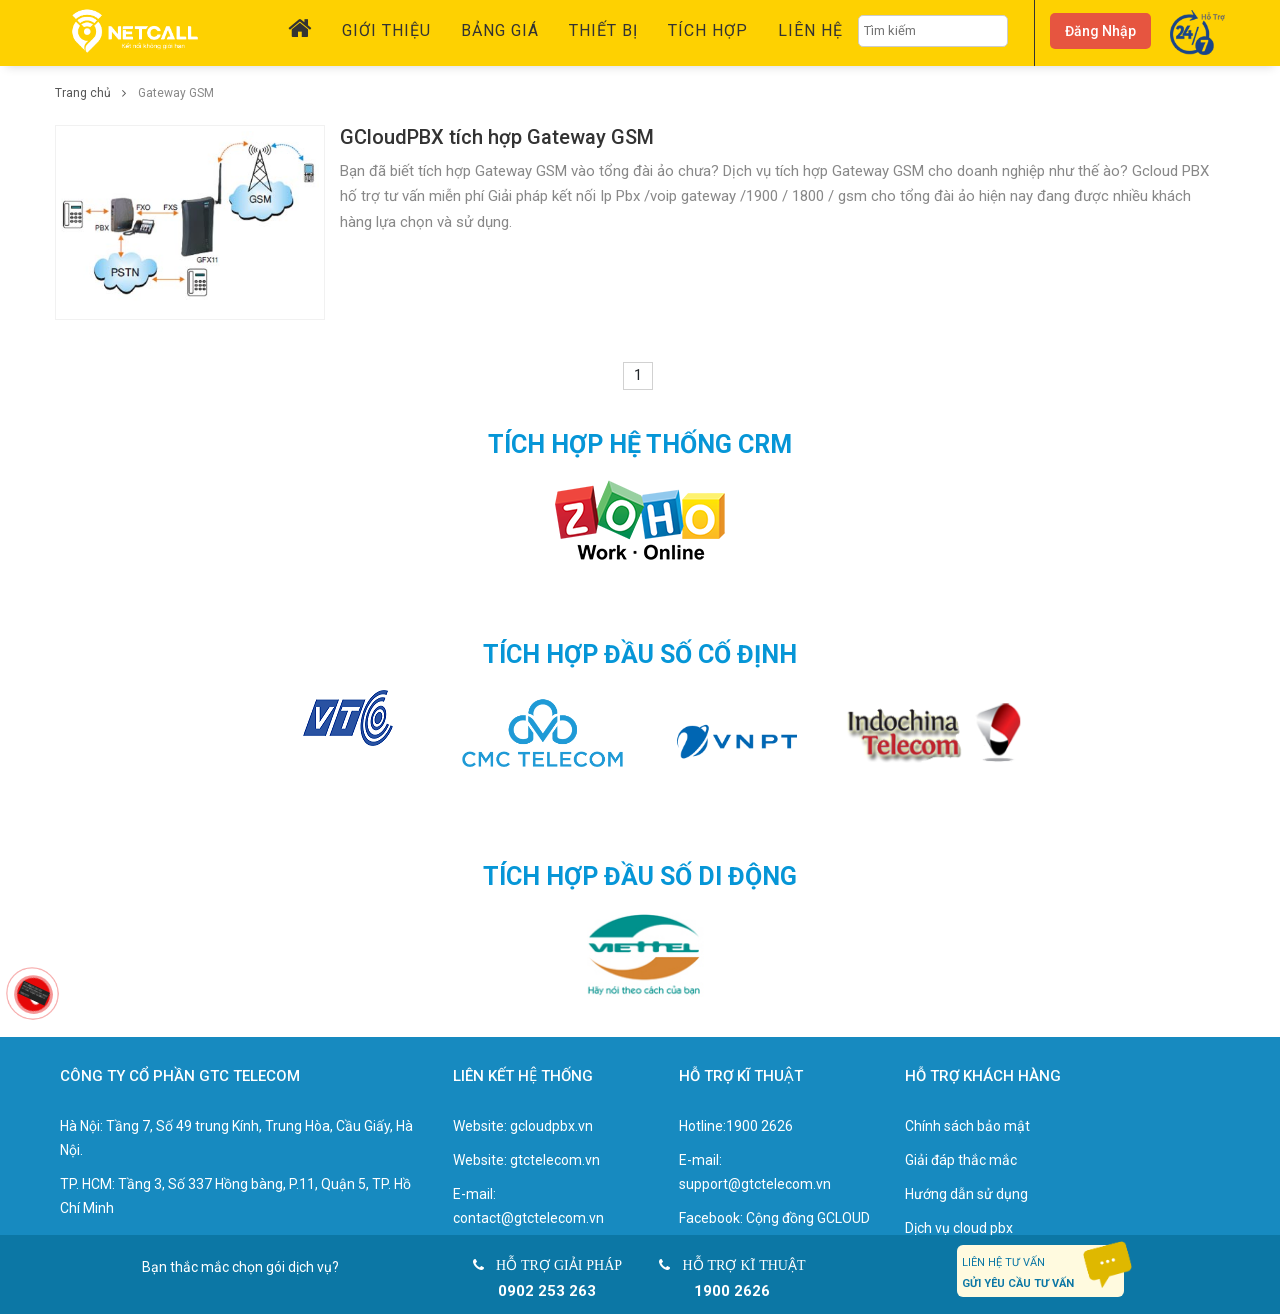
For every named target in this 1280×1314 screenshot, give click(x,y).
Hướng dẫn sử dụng (966, 1194)
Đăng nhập (1100, 31)
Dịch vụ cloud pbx (959, 1228)
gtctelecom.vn (555, 1160)
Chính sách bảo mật (967, 1126)
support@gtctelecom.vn (755, 1184)
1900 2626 (759, 1126)
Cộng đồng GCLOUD (808, 1218)
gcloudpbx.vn (551, 1126)
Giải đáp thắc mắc (961, 1160)
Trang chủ (96, 93)
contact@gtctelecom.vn (528, 1218)
